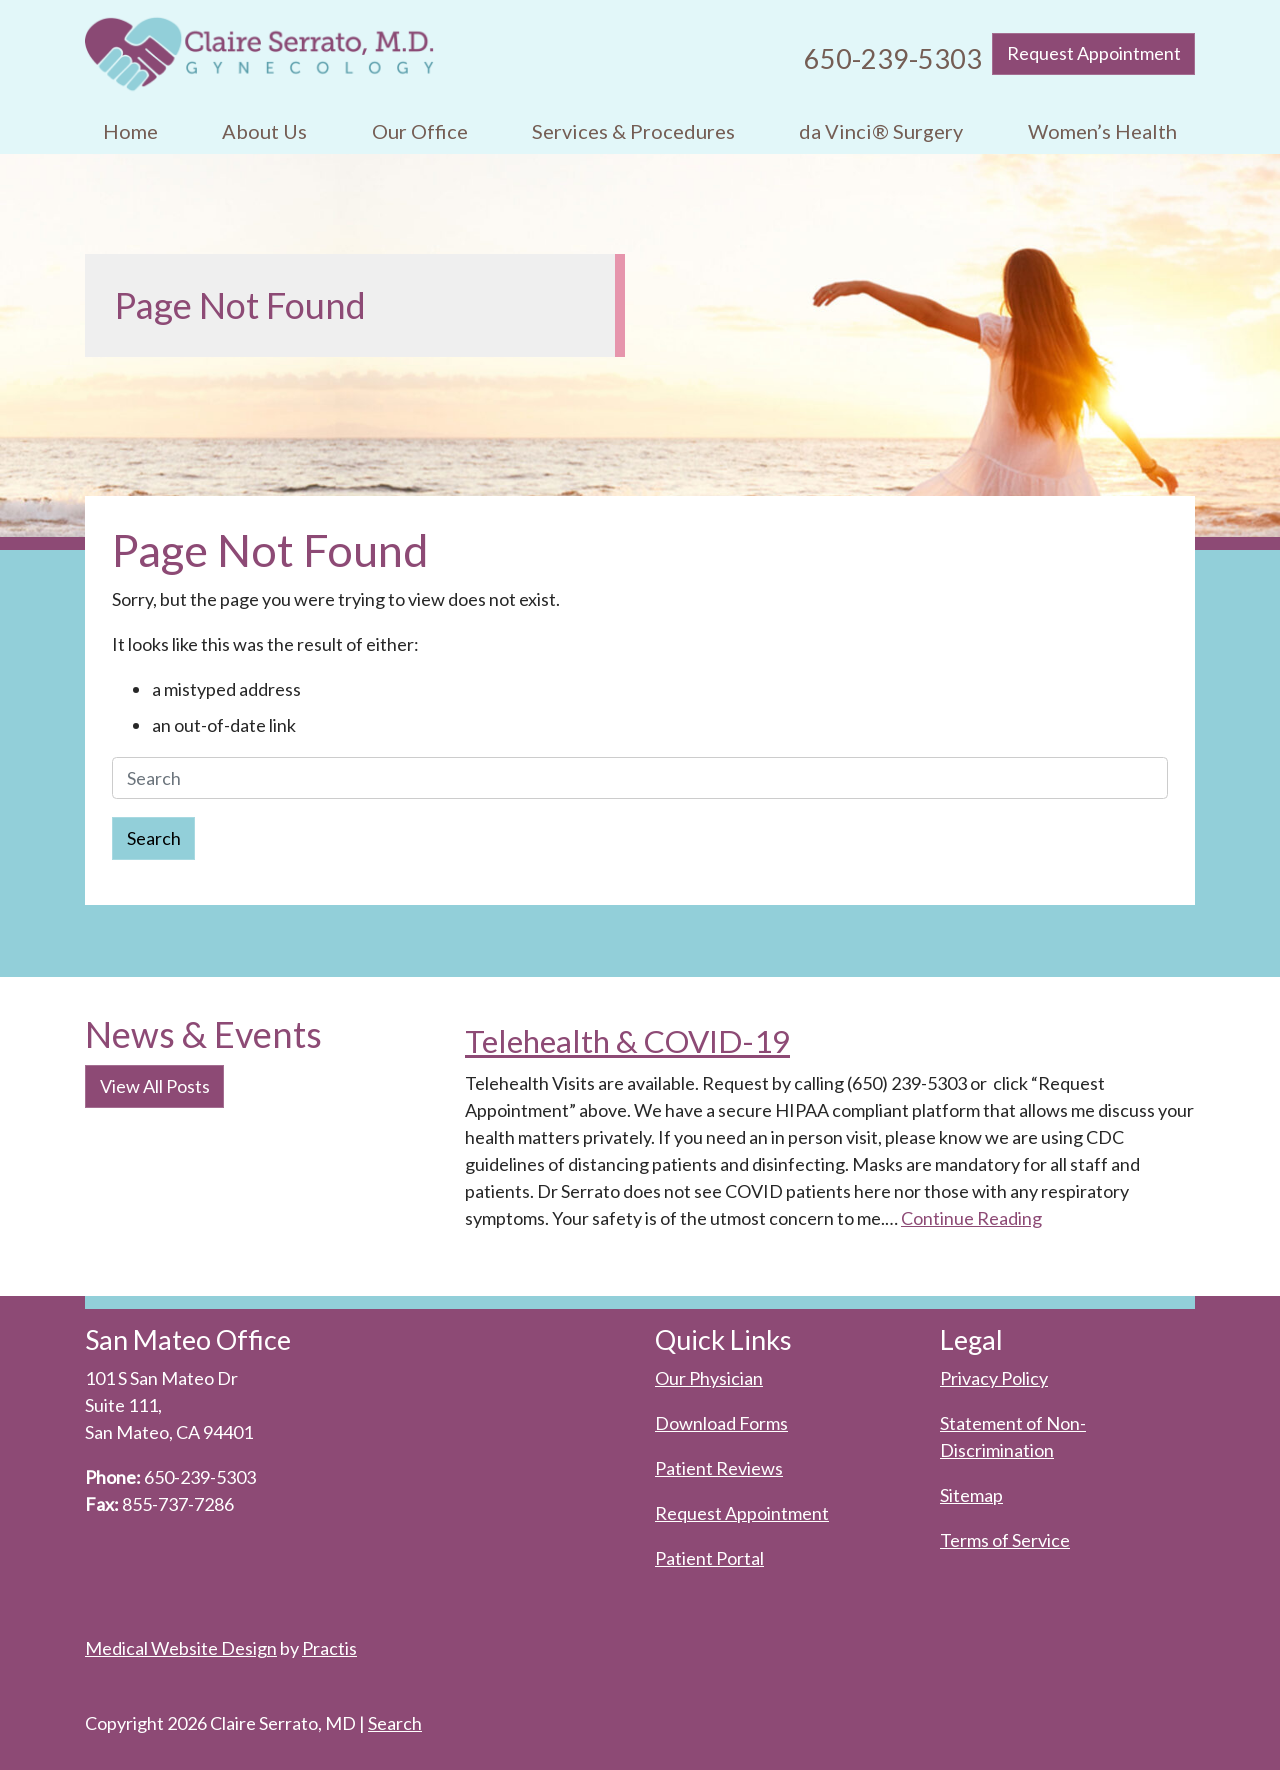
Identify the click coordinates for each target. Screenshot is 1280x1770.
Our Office (420, 131)
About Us (264, 131)
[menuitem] (130, 131)
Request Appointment (1094, 53)
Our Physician (709, 1378)
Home (130, 131)
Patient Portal (709, 1558)
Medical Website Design (181, 1648)
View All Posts (155, 1086)
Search (154, 838)
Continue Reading (971, 1218)
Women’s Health (1102, 131)
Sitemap (971, 1495)
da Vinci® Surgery (881, 131)
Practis (329, 1648)
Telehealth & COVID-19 (627, 1041)
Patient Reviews (719, 1468)
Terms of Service (1005, 1540)
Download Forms (721, 1423)
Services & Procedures (633, 131)
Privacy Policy (994, 1378)
